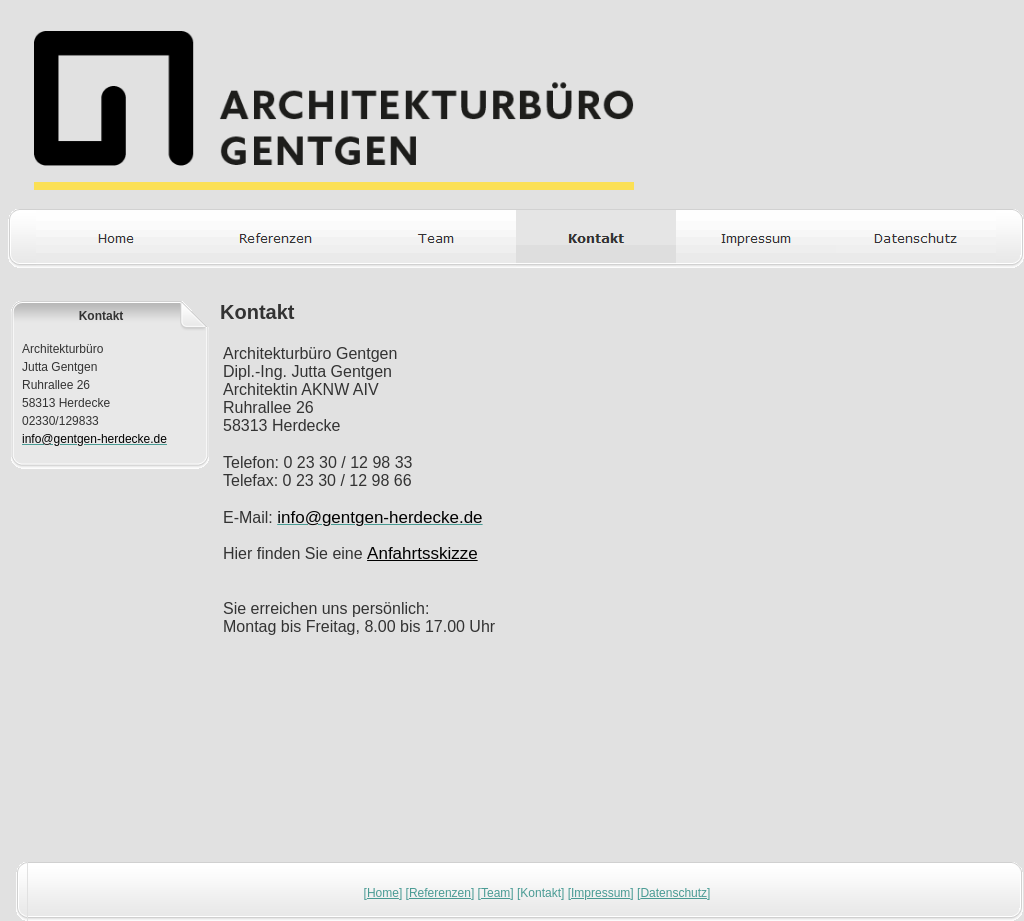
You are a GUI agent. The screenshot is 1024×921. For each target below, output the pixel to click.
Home (383, 893)
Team (495, 893)
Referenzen (440, 893)
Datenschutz (673, 893)
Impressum (600, 893)
